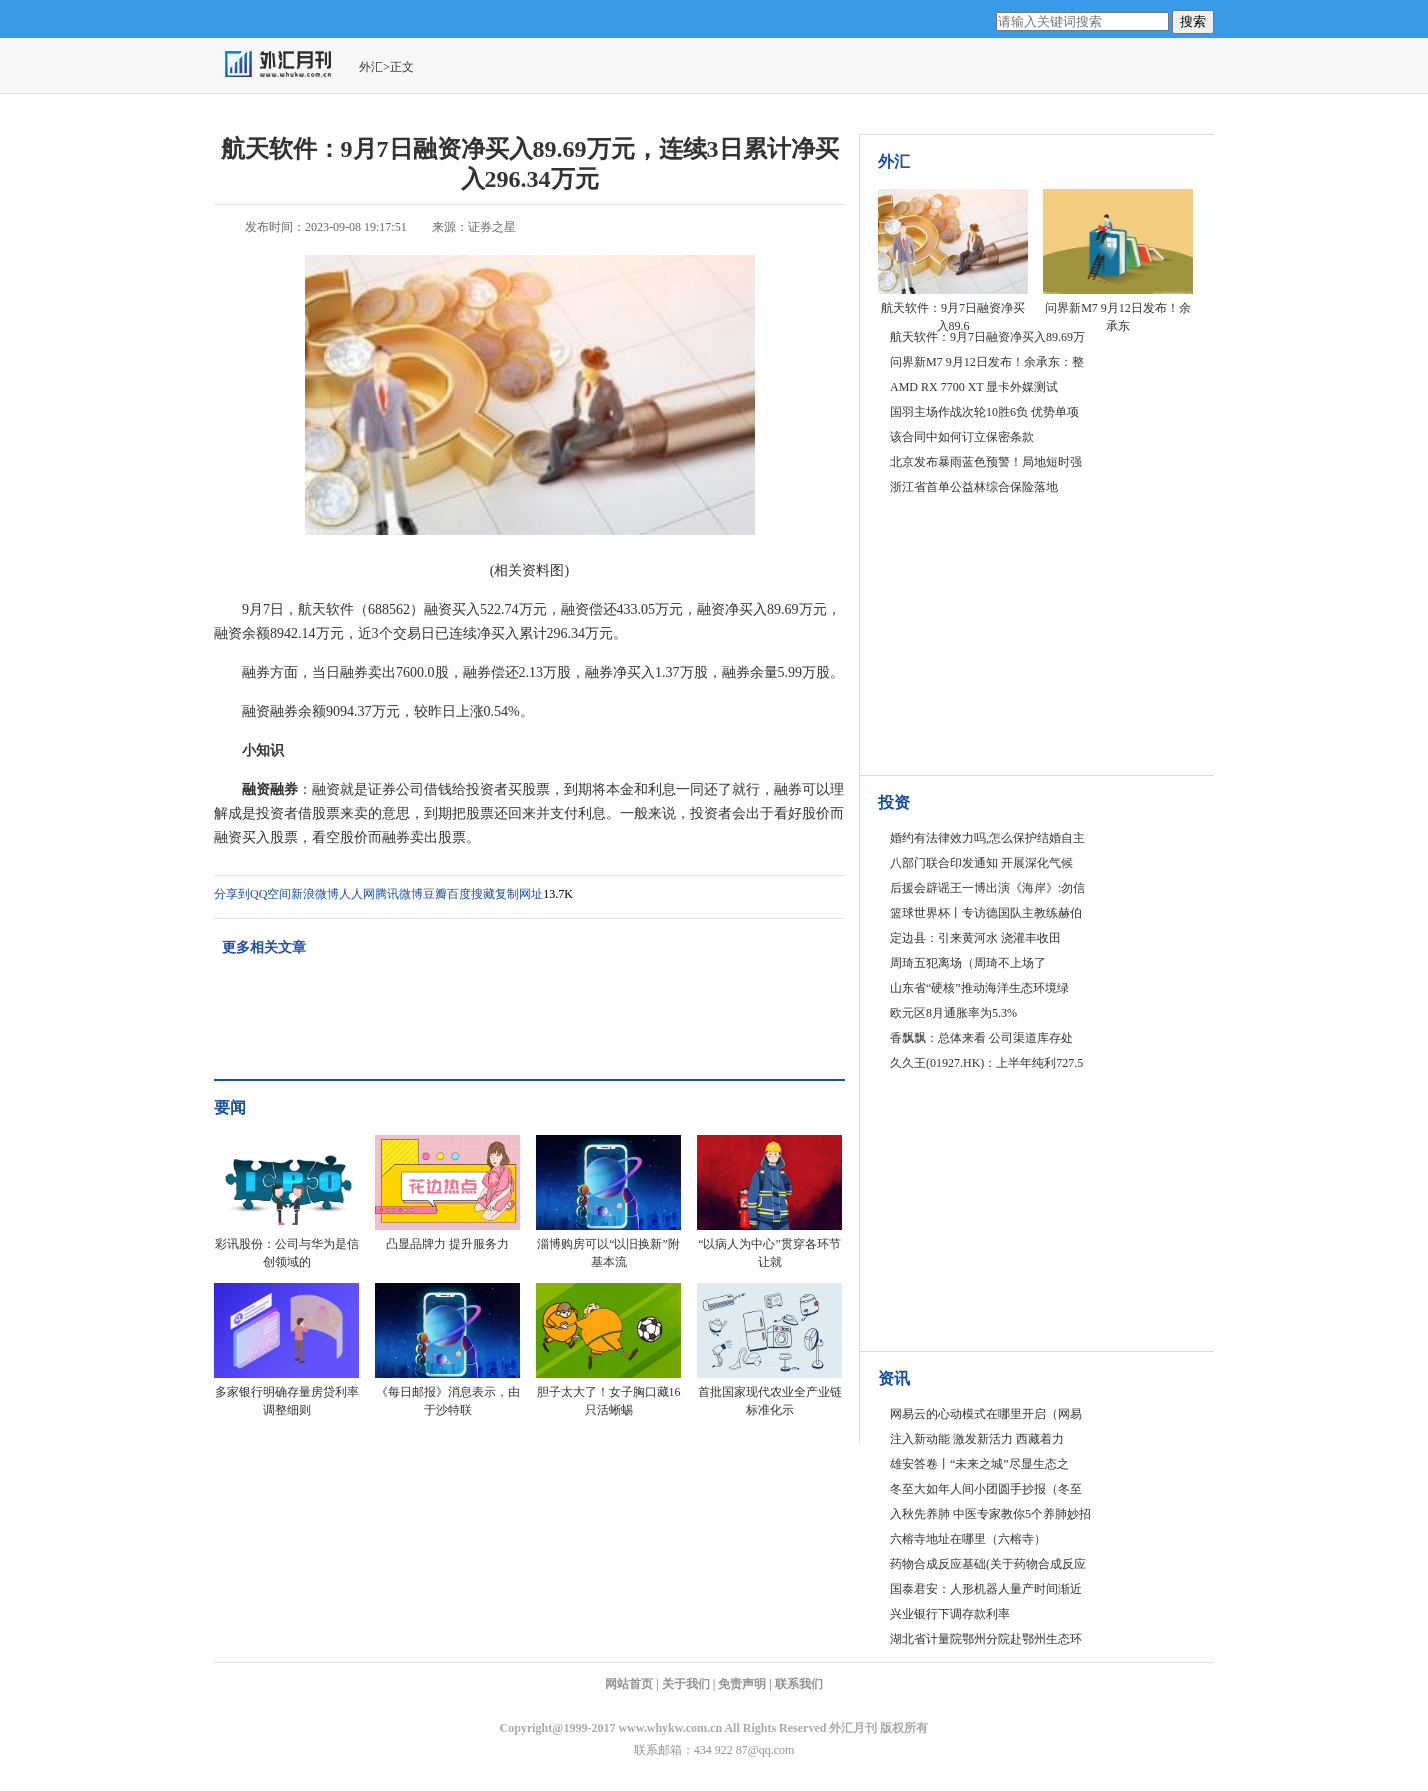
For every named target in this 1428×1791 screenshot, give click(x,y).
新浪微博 (315, 894)
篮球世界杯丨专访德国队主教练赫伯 (986, 913)
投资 (894, 802)
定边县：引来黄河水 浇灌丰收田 (975, 938)
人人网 (357, 894)
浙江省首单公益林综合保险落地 (974, 487)
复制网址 (519, 894)
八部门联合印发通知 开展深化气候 (981, 863)
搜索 (1193, 21)
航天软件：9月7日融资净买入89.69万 (987, 337)
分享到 (232, 894)
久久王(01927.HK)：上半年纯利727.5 (986, 1063)
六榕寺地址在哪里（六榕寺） (968, 1539)
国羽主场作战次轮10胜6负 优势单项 (984, 412)
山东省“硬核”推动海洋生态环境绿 (979, 988)
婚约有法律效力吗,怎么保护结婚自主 (987, 838)
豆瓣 (435, 894)
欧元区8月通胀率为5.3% (953, 1013)
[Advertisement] (1003, 635)
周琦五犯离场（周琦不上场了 (968, 963)
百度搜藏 (471, 894)
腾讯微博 (399, 894)
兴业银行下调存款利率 (950, 1614)
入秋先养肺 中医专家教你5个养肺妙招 (990, 1514)
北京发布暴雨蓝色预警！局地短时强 (986, 462)
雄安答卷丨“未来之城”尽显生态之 (979, 1464)
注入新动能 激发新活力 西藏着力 (977, 1439)
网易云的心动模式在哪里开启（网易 (986, 1414)
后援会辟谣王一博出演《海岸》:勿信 (987, 888)
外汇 (371, 67)
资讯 (894, 1378)
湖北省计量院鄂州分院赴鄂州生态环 (986, 1639)
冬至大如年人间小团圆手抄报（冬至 (986, 1489)
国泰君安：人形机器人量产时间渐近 (986, 1589)
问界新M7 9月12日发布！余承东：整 (987, 362)
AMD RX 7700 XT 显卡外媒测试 (974, 387)
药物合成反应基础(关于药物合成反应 (988, 1564)
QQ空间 (270, 894)
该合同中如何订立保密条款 (962, 437)
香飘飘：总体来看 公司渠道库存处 (981, 1038)
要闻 (230, 1107)
